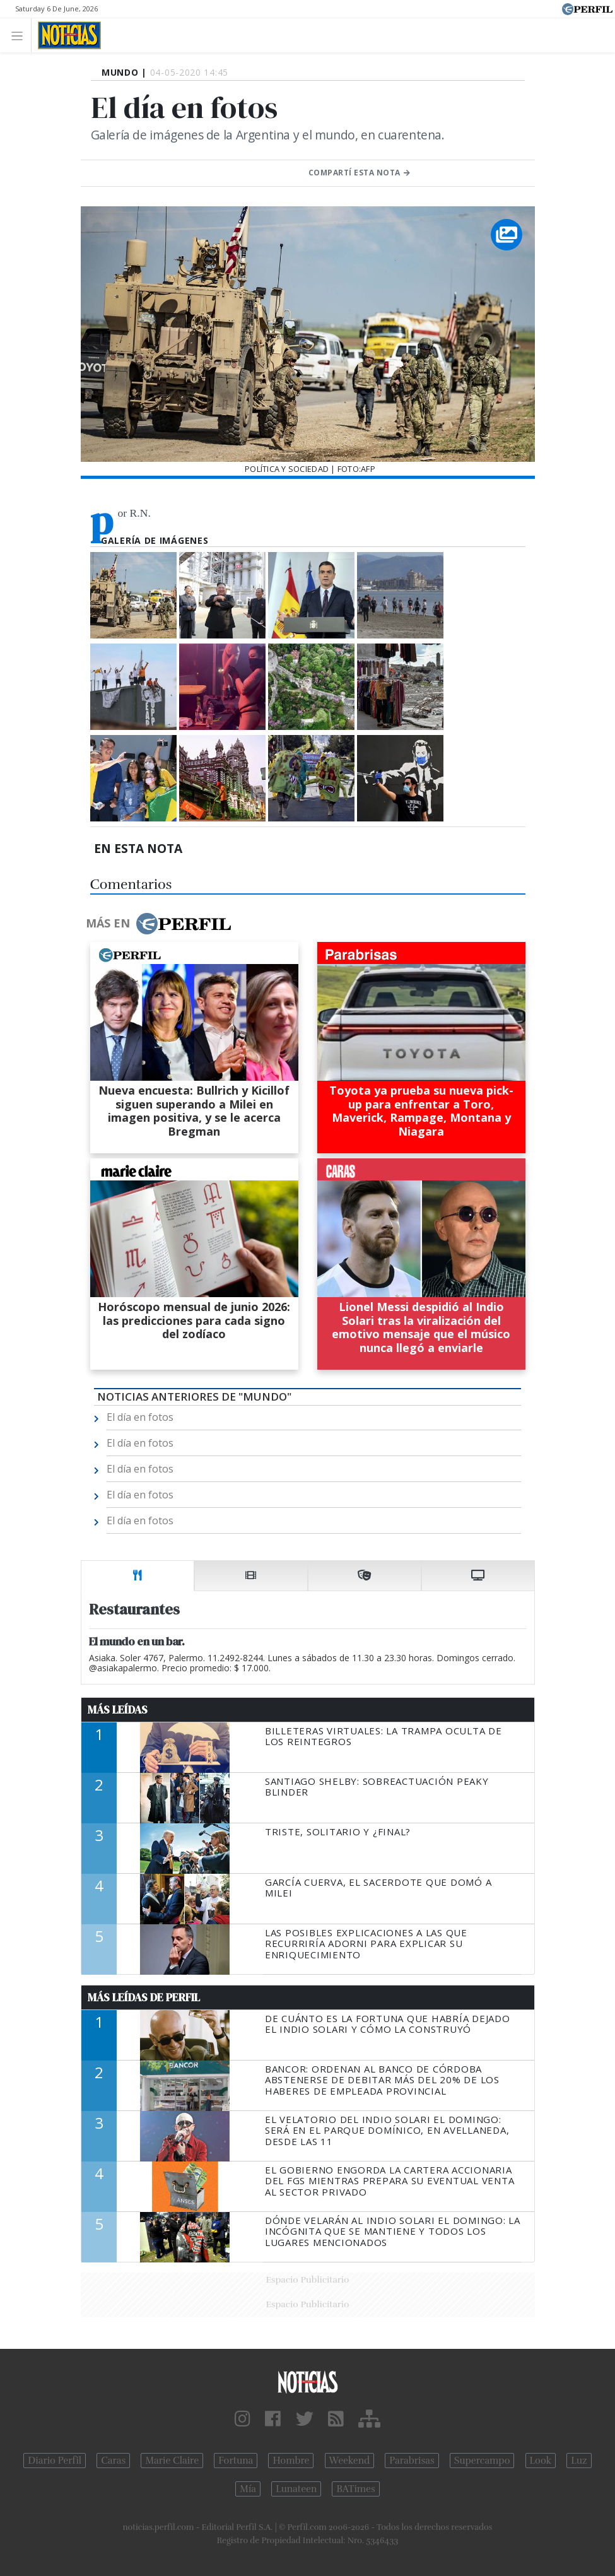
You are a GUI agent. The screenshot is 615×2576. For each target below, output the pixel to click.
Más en (158, 923)
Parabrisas (411, 2460)
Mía (248, 2489)
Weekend (349, 2460)
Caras (113, 2460)
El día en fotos (140, 1417)
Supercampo (482, 2460)
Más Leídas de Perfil (144, 1997)
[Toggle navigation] (20, 35)
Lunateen (296, 2489)
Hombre (290, 2460)
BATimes (355, 2489)
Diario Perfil (54, 2460)
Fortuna (235, 2460)
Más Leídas (118, 1709)
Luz (579, 2460)
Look (541, 2460)
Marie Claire (172, 2460)
